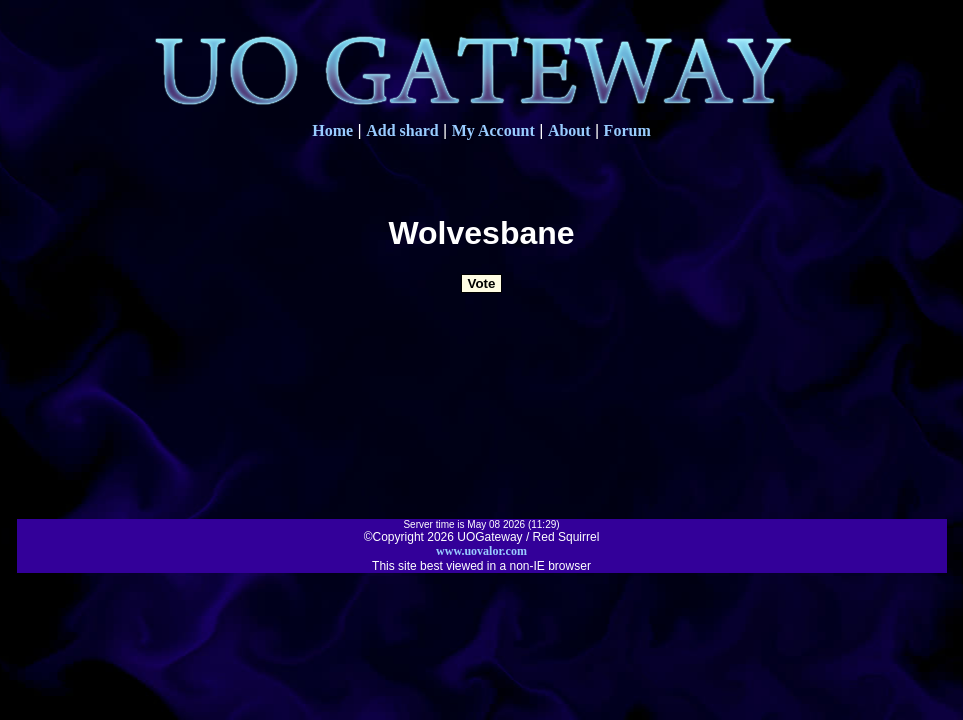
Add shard (402, 130)
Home (332, 130)
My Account (493, 130)
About (569, 130)
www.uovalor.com (481, 551)
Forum (627, 130)
